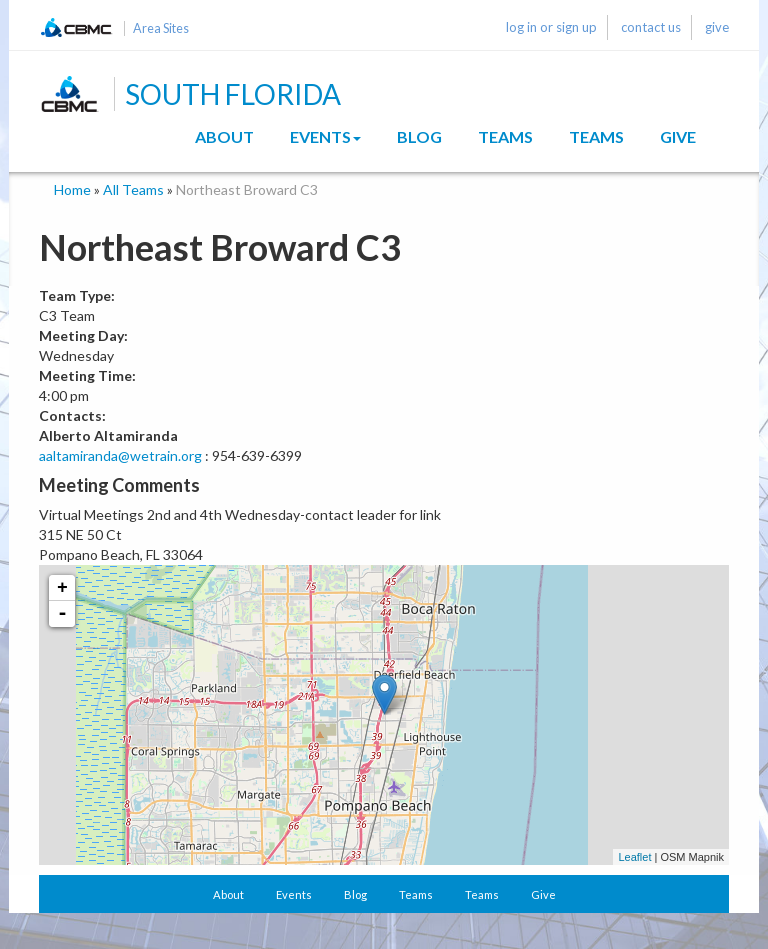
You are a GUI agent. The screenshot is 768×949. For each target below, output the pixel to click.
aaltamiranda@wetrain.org (120, 455)
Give (678, 136)
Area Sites (161, 28)
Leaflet (634, 857)
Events (325, 136)
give (717, 27)
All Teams (133, 189)
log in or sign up (551, 27)
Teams (505, 136)
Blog (419, 136)
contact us (651, 27)
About (224, 136)
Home (72, 189)
